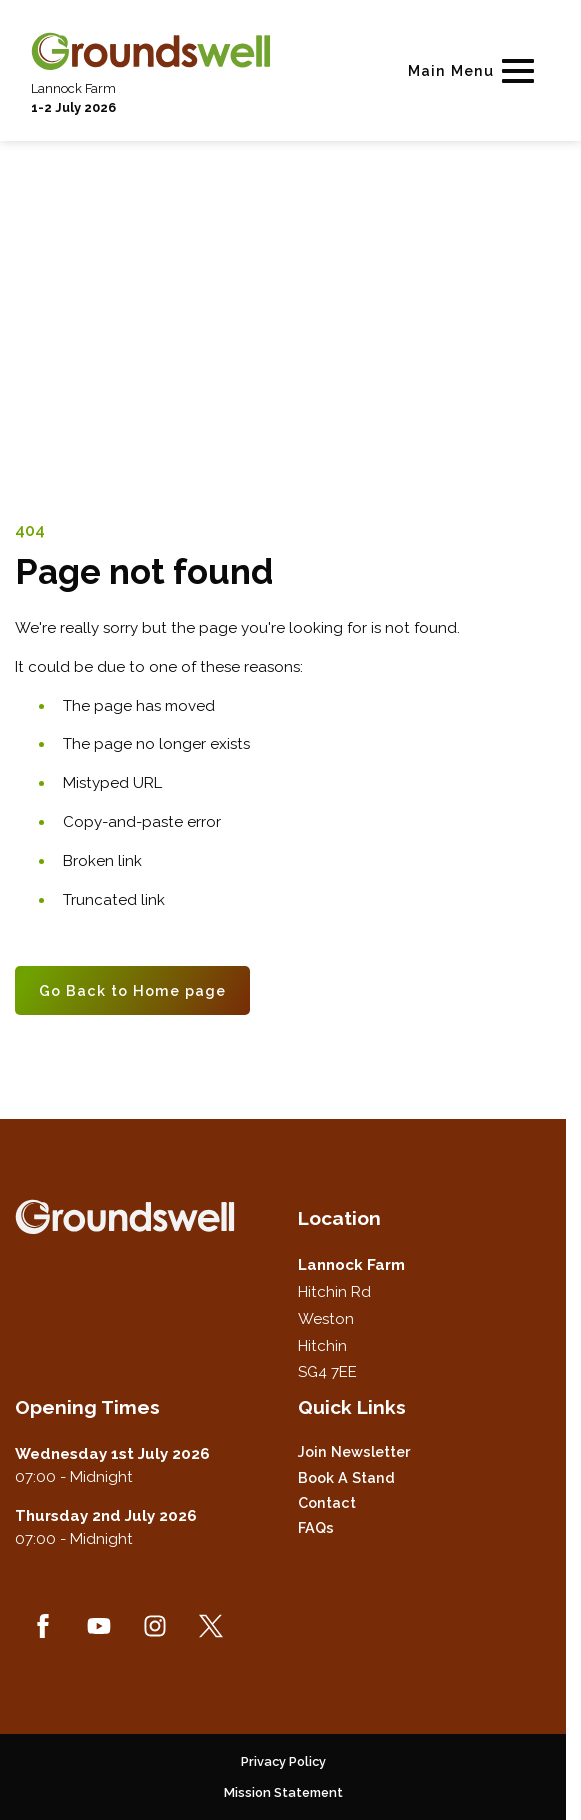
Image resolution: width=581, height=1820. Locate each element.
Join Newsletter (354, 1451)
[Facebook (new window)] (43, 1626)
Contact (327, 1502)
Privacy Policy (283, 1761)
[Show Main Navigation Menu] (475, 70)
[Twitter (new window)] (211, 1626)
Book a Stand (346, 1477)
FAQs (316, 1527)
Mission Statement (283, 1792)
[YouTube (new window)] (99, 1626)
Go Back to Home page (132, 990)
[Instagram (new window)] (155, 1626)
